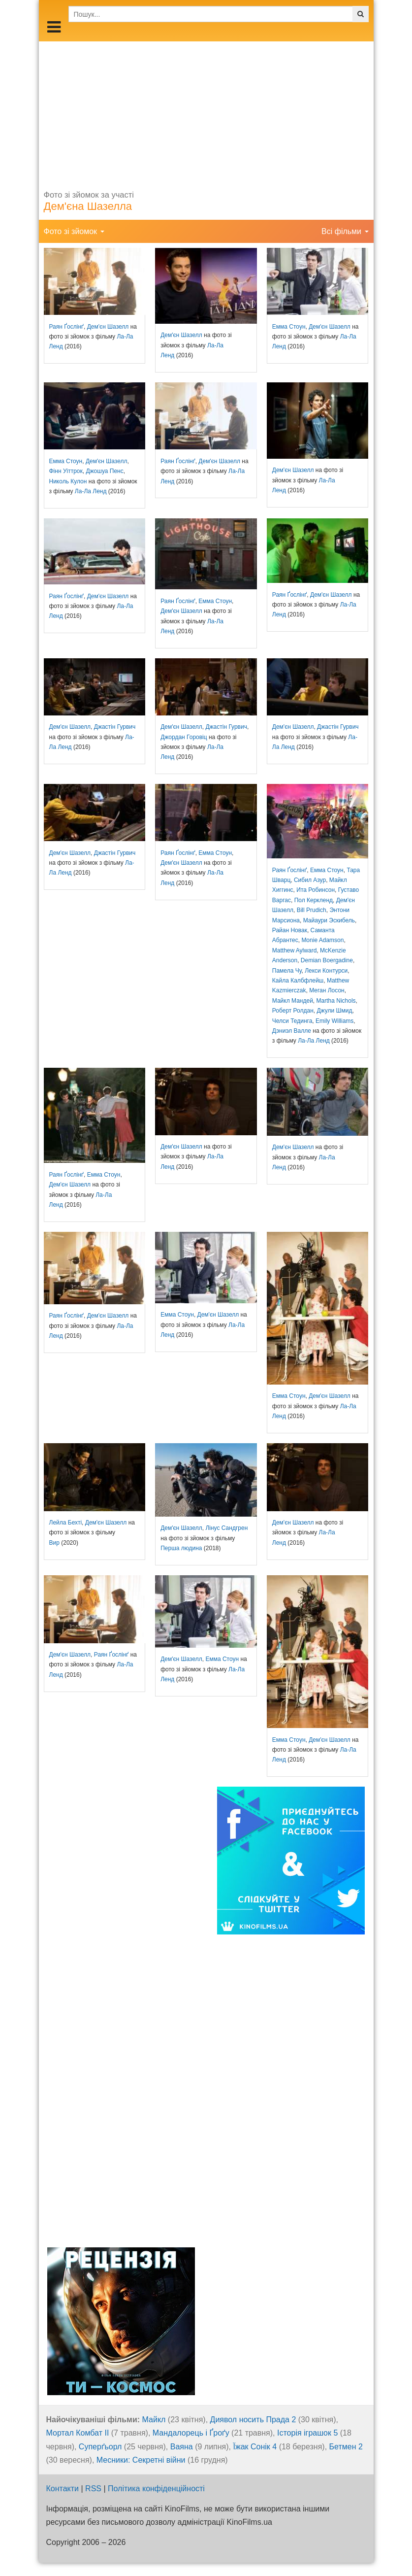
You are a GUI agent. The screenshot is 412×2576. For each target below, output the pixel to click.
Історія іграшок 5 (307, 2433)
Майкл (154, 2419)
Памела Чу (287, 970)
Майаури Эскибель (329, 920)
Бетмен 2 (346, 2446)
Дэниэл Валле (291, 1030)
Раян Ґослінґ (66, 326)
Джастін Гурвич (115, 726)
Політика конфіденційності (156, 2488)
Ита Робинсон (315, 889)
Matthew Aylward (294, 950)
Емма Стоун (289, 326)
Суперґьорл (100, 2446)
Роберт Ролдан (293, 1010)
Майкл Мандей (292, 1000)
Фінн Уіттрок (66, 471)
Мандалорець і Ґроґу (191, 2433)
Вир (54, 1542)
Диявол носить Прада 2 (253, 2419)
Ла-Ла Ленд (91, 491)
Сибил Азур (310, 880)
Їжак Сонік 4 (255, 2446)
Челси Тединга (292, 1020)
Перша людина (181, 1548)
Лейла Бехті (65, 1522)
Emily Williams (334, 1020)
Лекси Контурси (326, 970)
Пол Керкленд (313, 900)
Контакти (62, 2488)
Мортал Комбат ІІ (77, 2433)
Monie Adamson (322, 940)
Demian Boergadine (327, 960)
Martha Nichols (336, 1000)
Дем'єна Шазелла (88, 206)
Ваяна (181, 2446)
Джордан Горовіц (183, 737)
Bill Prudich (311, 910)
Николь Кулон (68, 481)
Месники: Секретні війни (141, 2460)
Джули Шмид (334, 1010)
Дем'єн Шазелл (108, 326)
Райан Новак (289, 930)
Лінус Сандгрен (226, 1528)
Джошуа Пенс (104, 471)
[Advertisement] (206, 110)
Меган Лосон (327, 990)
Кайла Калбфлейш (297, 980)
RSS (93, 2488)
